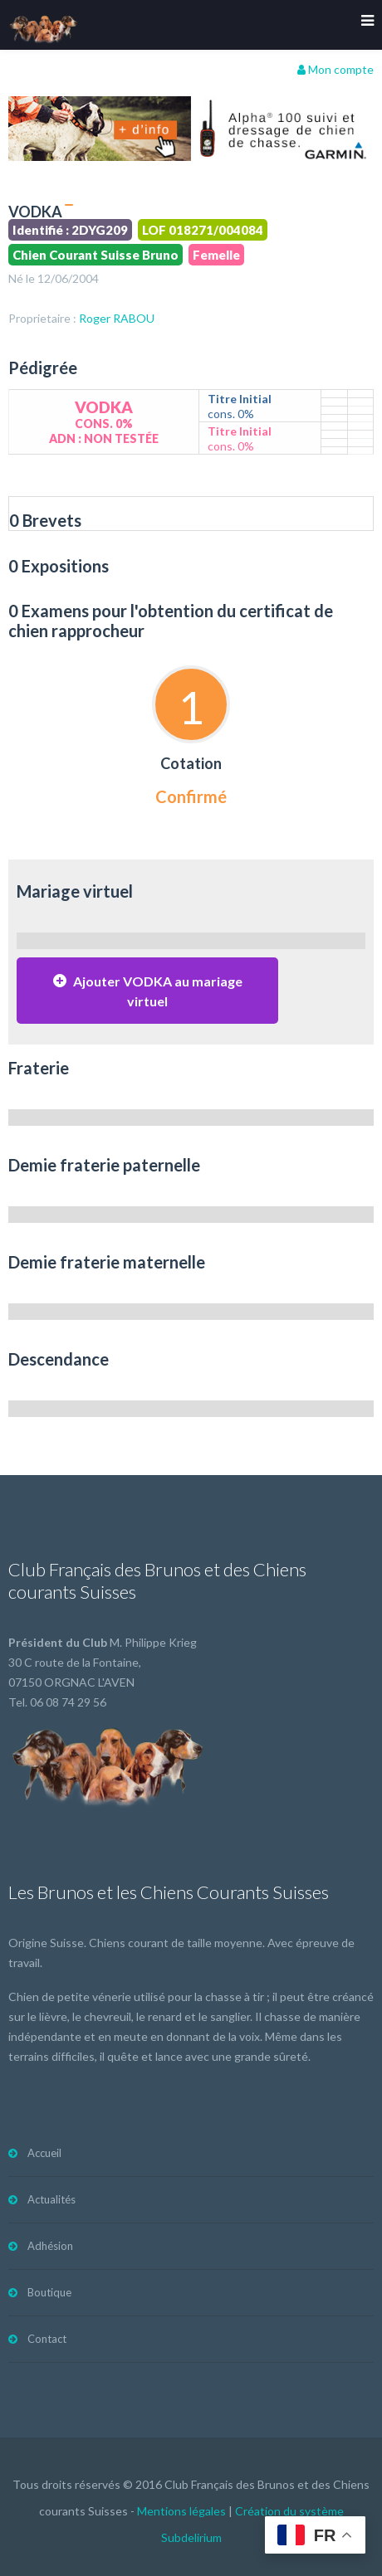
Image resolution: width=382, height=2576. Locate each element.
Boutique (49, 2292)
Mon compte (335, 69)
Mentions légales (181, 2511)
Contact (46, 2338)
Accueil (44, 2153)
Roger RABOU (116, 318)
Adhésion (50, 2245)
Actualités (51, 2199)
